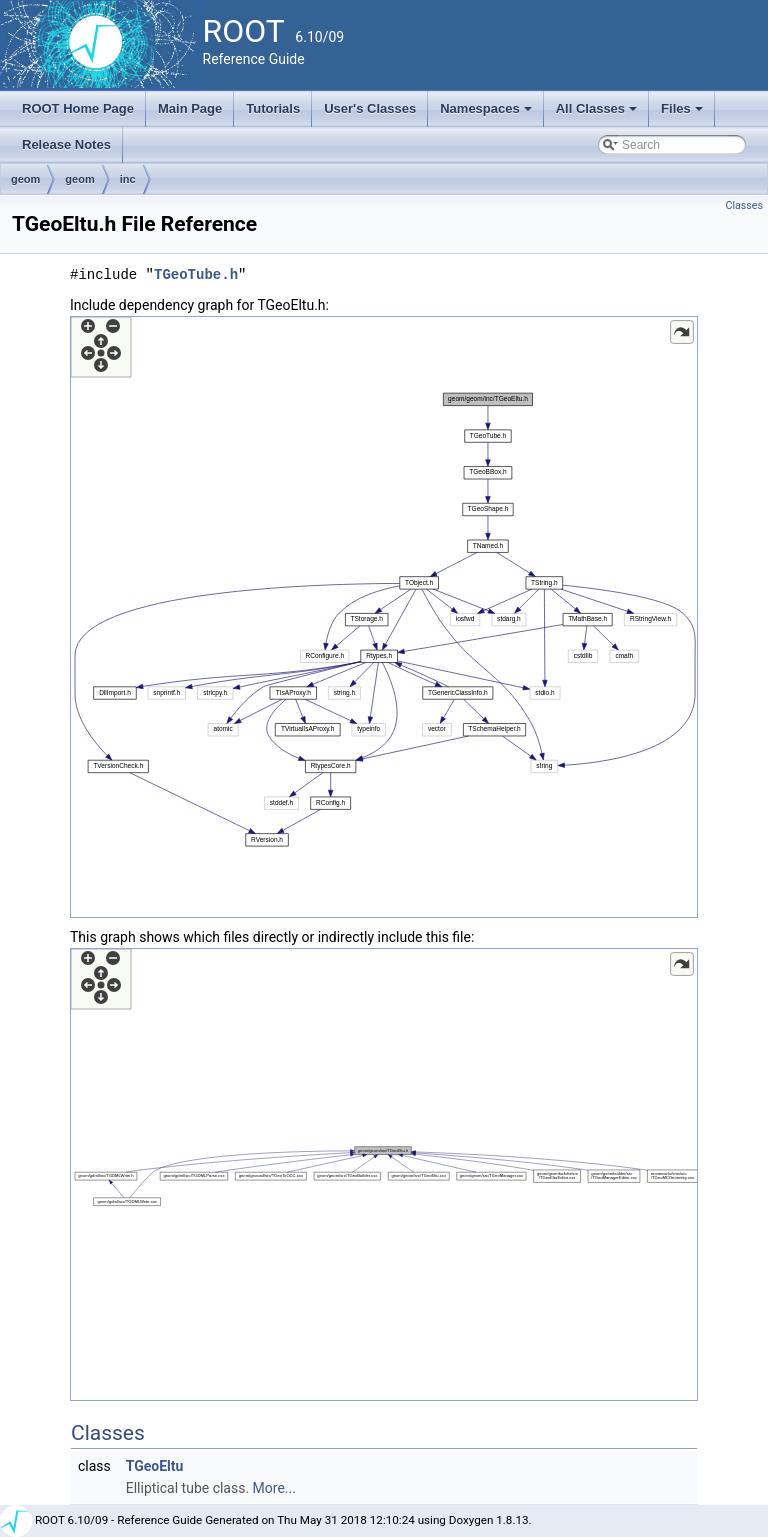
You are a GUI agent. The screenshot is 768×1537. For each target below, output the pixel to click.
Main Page (190, 108)
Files (683, 114)
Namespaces (487, 114)
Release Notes (66, 144)
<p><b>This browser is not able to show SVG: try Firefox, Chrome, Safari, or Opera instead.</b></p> (384, 617)
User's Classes (370, 108)
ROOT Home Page (78, 108)
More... (274, 1488)
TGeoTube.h (196, 274)
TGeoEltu (155, 1466)
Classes (744, 205)
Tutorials (273, 108)
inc (128, 179)
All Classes (598, 114)
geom (25, 179)
